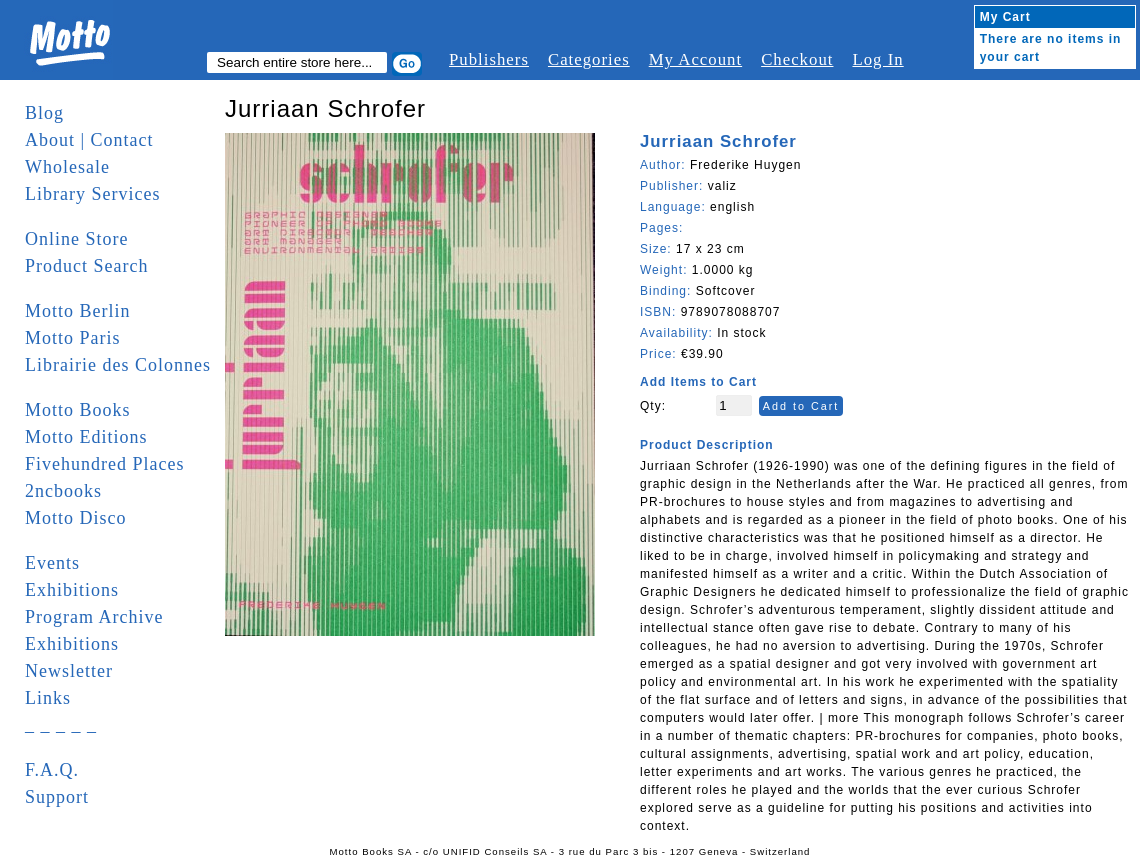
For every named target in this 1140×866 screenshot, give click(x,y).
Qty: (653, 406)
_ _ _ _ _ (61, 725)
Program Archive (94, 617)
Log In (877, 59)
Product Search (86, 266)
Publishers (489, 59)
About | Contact (89, 140)
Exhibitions (72, 590)
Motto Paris (73, 338)
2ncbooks (63, 491)
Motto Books (78, 410)
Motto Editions (86, 437)
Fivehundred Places (104, 464)
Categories (589, 59)
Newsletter (69, 671)
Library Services (92, 194)
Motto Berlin (78, 311)
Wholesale (67, 167)
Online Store (77, 239)
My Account (695, 59)
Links (48, 698)
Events (52, 563)
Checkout (797, 59)
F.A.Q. (52, 770)
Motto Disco (76, 518)
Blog (44, 113)
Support (57, 797)
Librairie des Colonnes (118, 365)
